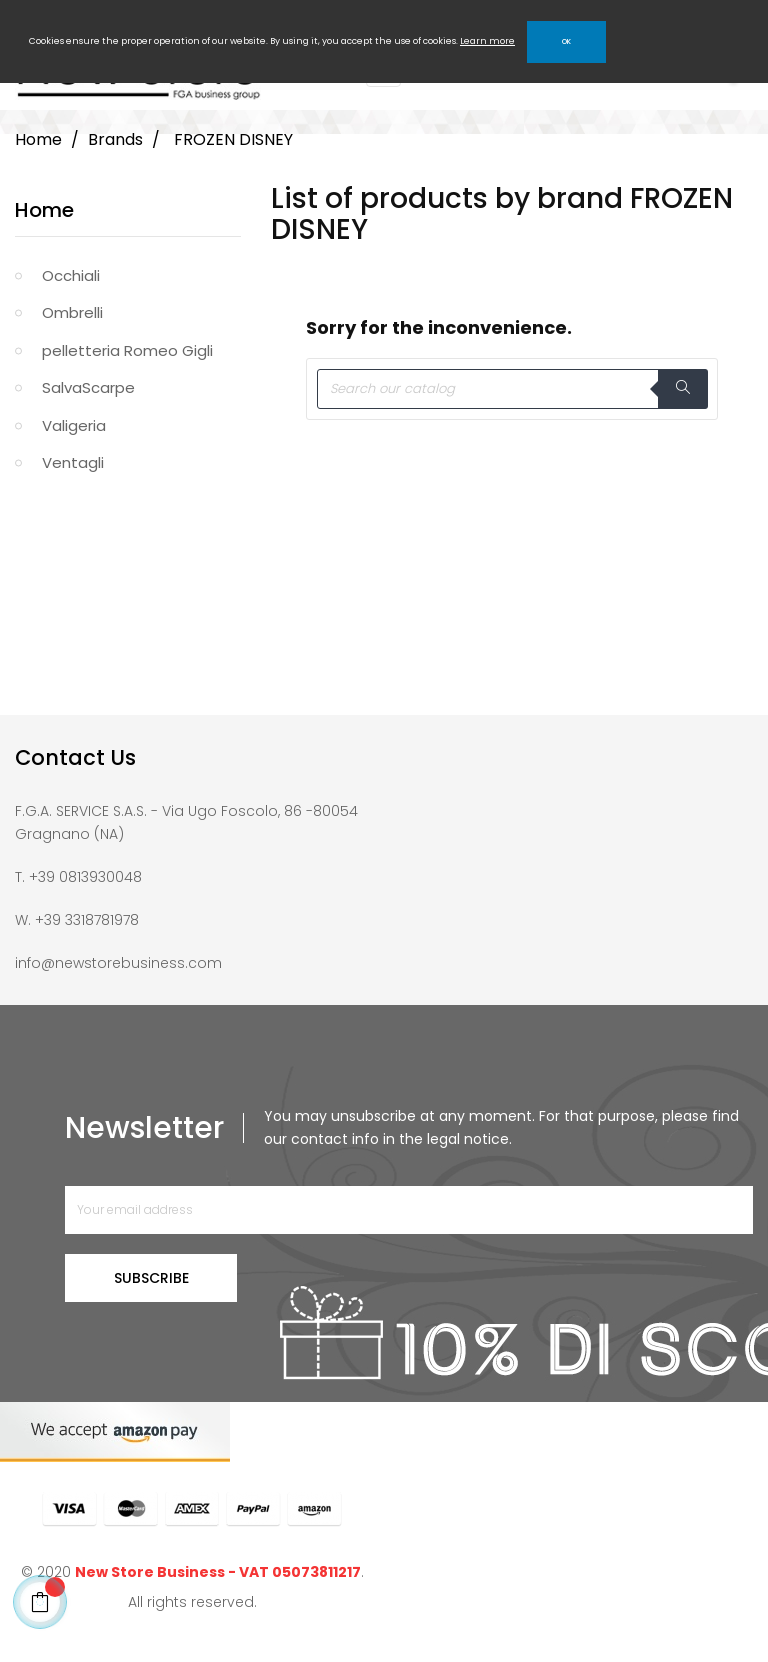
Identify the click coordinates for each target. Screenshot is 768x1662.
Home (44, 210)
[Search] (512, 389)
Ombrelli (72, 312)
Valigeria (74, 425)
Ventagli (73, 462)
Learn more (487, 41)
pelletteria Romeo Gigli (127, 350)
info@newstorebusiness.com (118, 963)
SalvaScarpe (88, 387)
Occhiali (71, 275)
